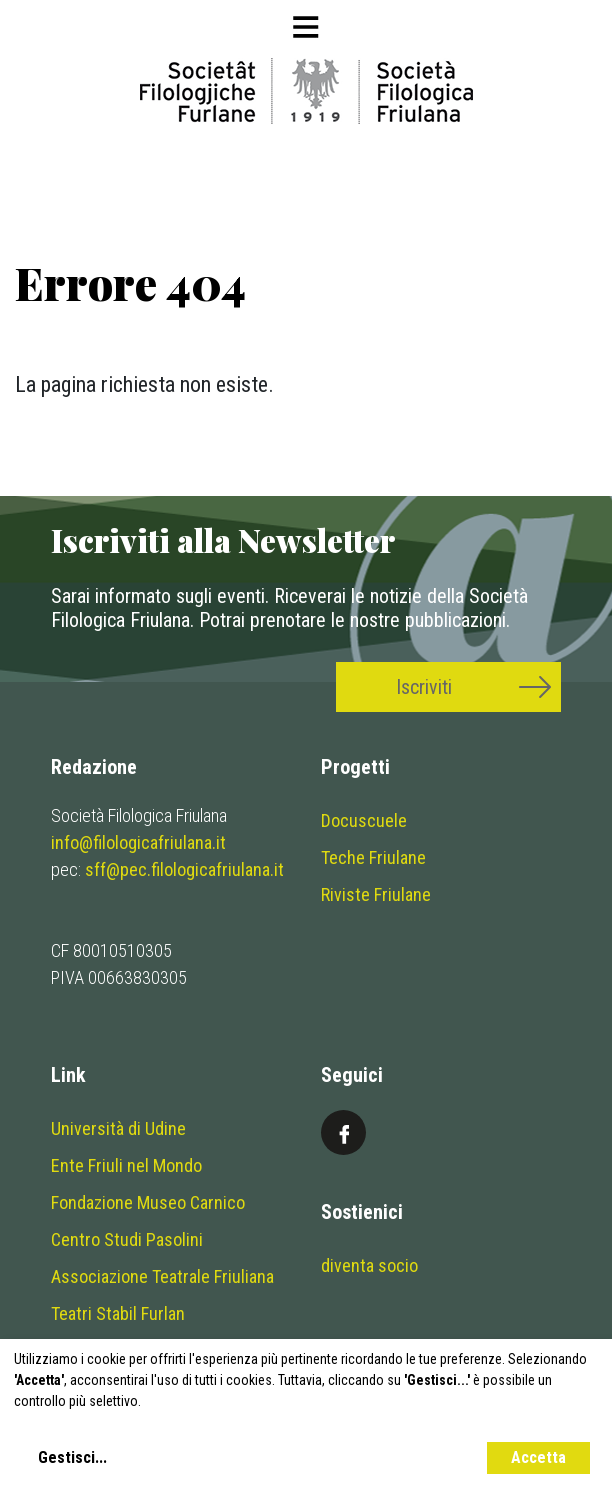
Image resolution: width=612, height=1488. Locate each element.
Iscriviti (424, 687)
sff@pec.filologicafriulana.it (184, 869)
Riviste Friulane (376, 894)
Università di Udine (118, 1128)
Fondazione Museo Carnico (148, 1202)
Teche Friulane (373, 857)
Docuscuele (364, 820)
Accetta (538, 1457)
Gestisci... (72, 1457)
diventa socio (369, 1265)
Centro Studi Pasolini (127, 1239)
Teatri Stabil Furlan (118, 1313)
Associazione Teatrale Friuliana (162, 1276)
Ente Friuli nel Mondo (126, 1165)
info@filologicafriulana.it (138, 842)
